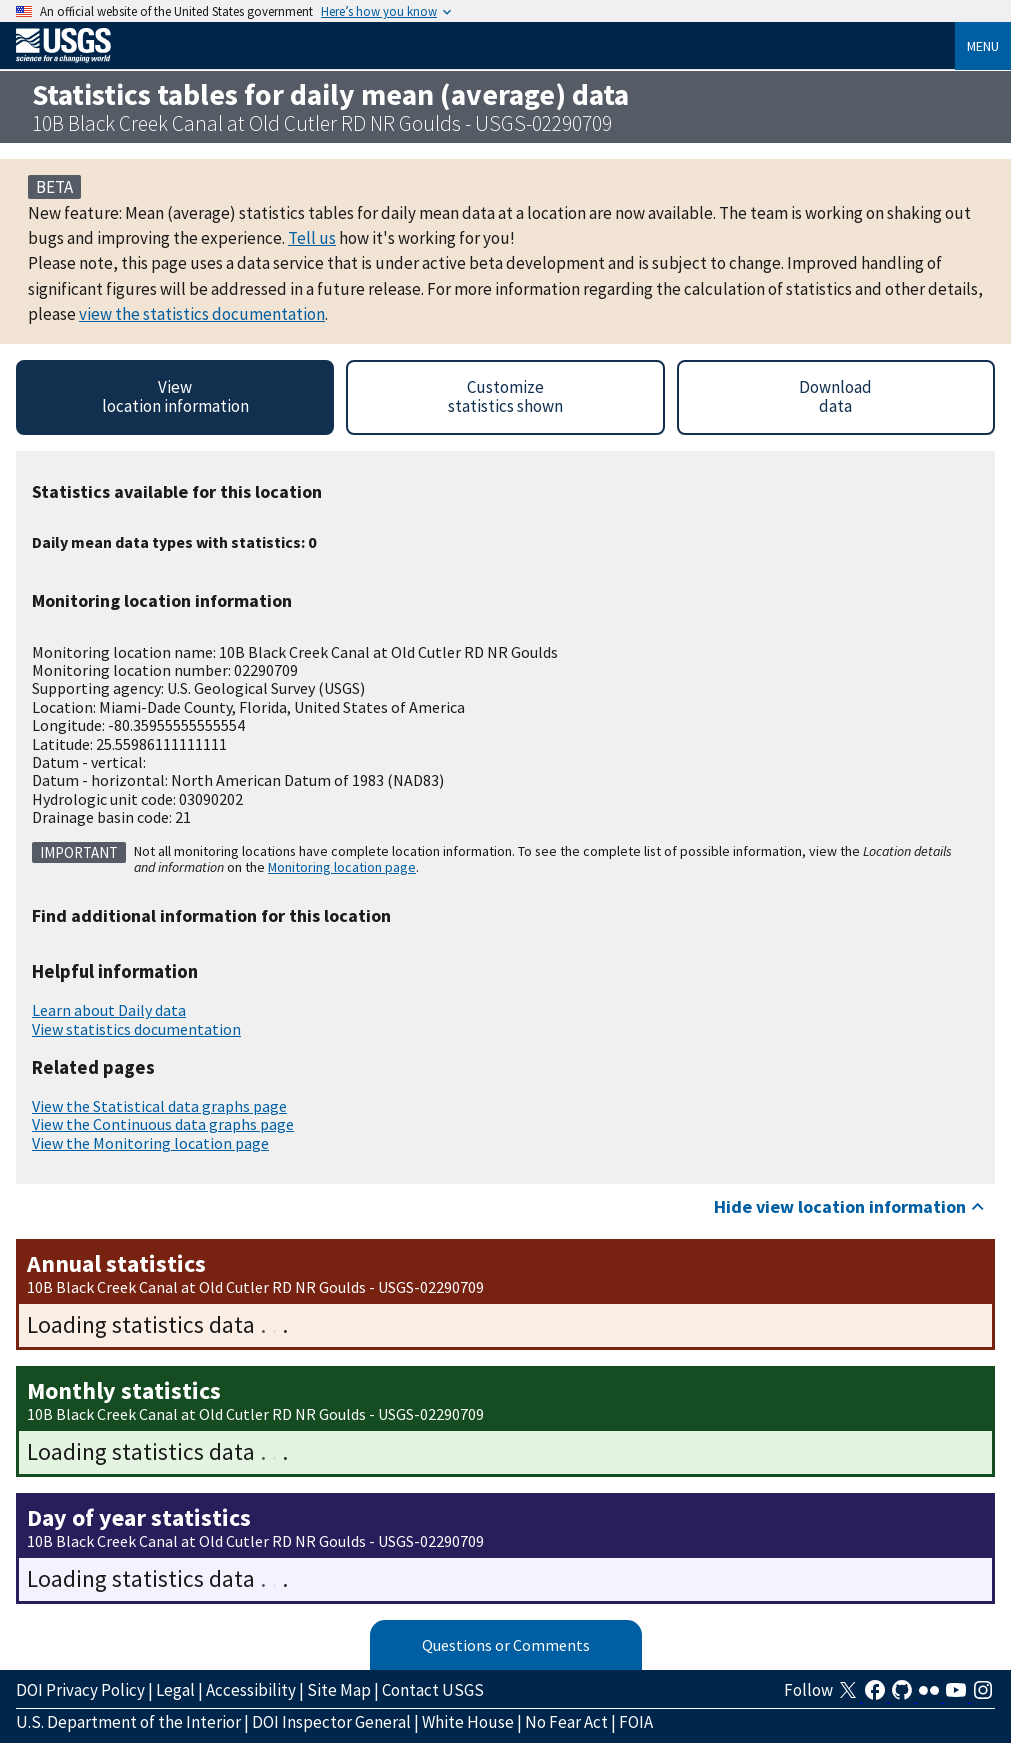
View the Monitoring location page (150, 1143)
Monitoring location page (342, 867)
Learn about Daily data (109, 1010)
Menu (983, 46)
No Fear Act (566, 1722)
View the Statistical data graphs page (159, 1106)
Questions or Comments (506, 1645)
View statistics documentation (136, 1029)
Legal (175, 1690)
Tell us (312, 238)
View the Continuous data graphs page (163, 1124)
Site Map (339, 1690)
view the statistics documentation (202, 314)
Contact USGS (433, 1690)
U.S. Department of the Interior (128, 1722)
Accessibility (251, 1690)
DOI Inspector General (331, 1722)
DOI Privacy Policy (80, 1690)
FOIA (636, 1722)
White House (468, 1722)
